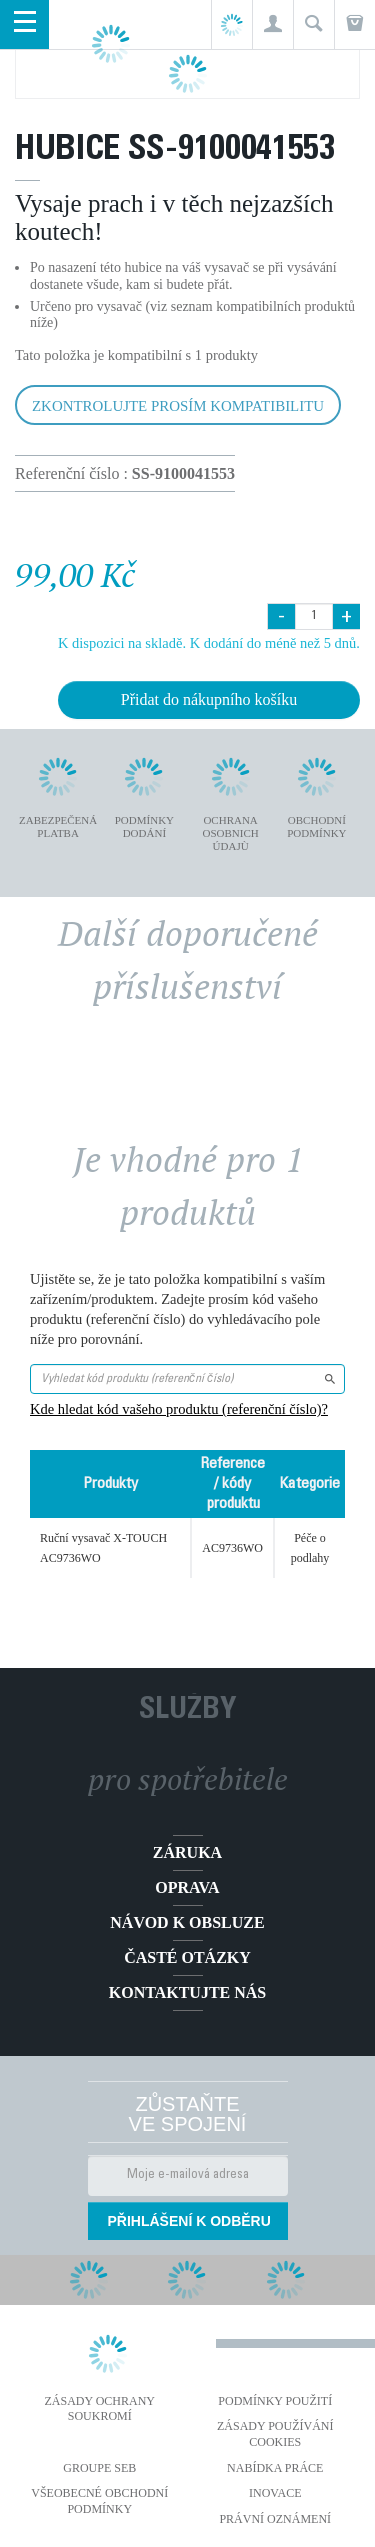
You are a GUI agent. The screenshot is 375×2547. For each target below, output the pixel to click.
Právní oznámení (275, 2519)
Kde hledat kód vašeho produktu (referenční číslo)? (179, 1409)
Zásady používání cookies (275, 2434)
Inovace (275, 2493)
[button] (272, 24)
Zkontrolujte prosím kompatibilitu (178, 406)
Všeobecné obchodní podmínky (99, 2501)
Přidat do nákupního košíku (209, 699)
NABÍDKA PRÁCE (275, 2468)
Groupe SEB (99, 2468)
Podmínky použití (275, 2401)
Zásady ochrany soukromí (99, 2409)
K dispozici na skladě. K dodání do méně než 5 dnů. (209, 643)
